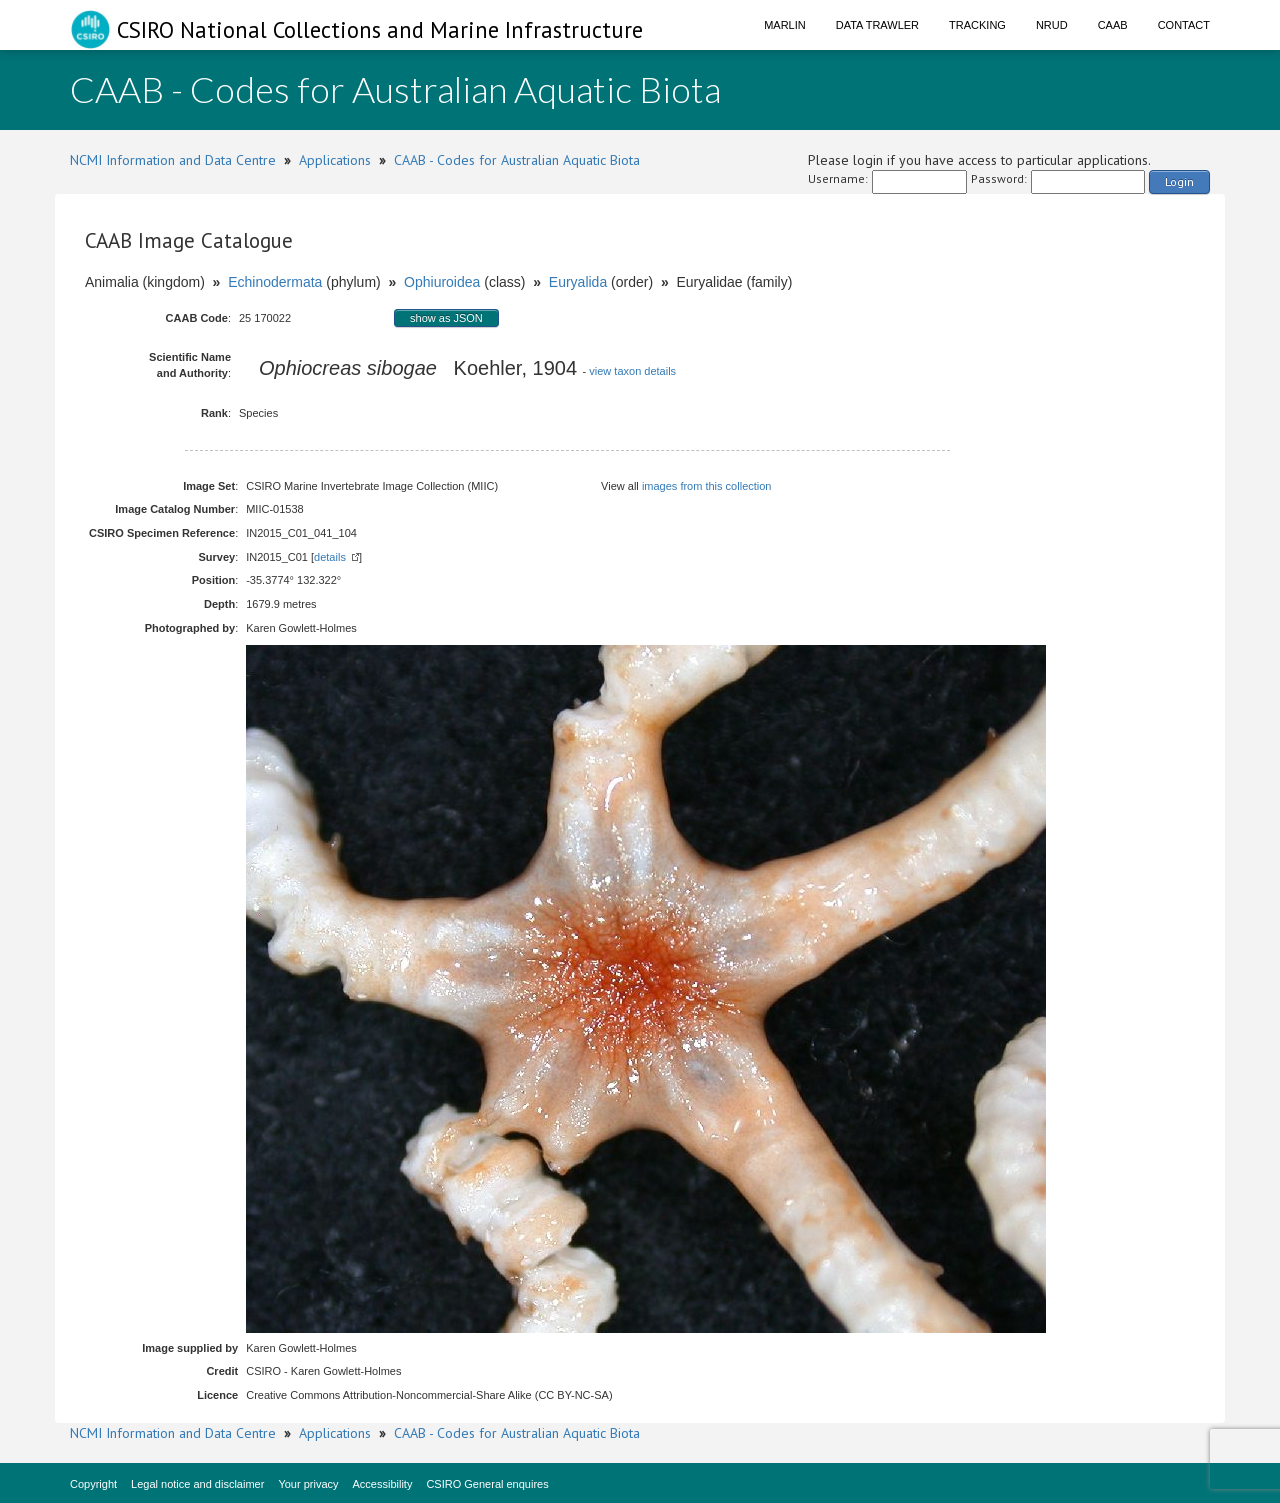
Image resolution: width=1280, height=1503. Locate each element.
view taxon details (632, 371)
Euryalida (578, 282)
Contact (1184, 25)
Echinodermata (275, 282)
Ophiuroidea (442, 282)
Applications (335, 160)
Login (1179, 181)
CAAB (1113, 25)
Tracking (977, 25)
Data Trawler (877, 25)
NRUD (1052, 25)
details (330, 557)
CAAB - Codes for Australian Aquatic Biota (517, 160)
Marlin (785, 25)
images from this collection (707, 486)
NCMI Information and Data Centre (173, 160)
